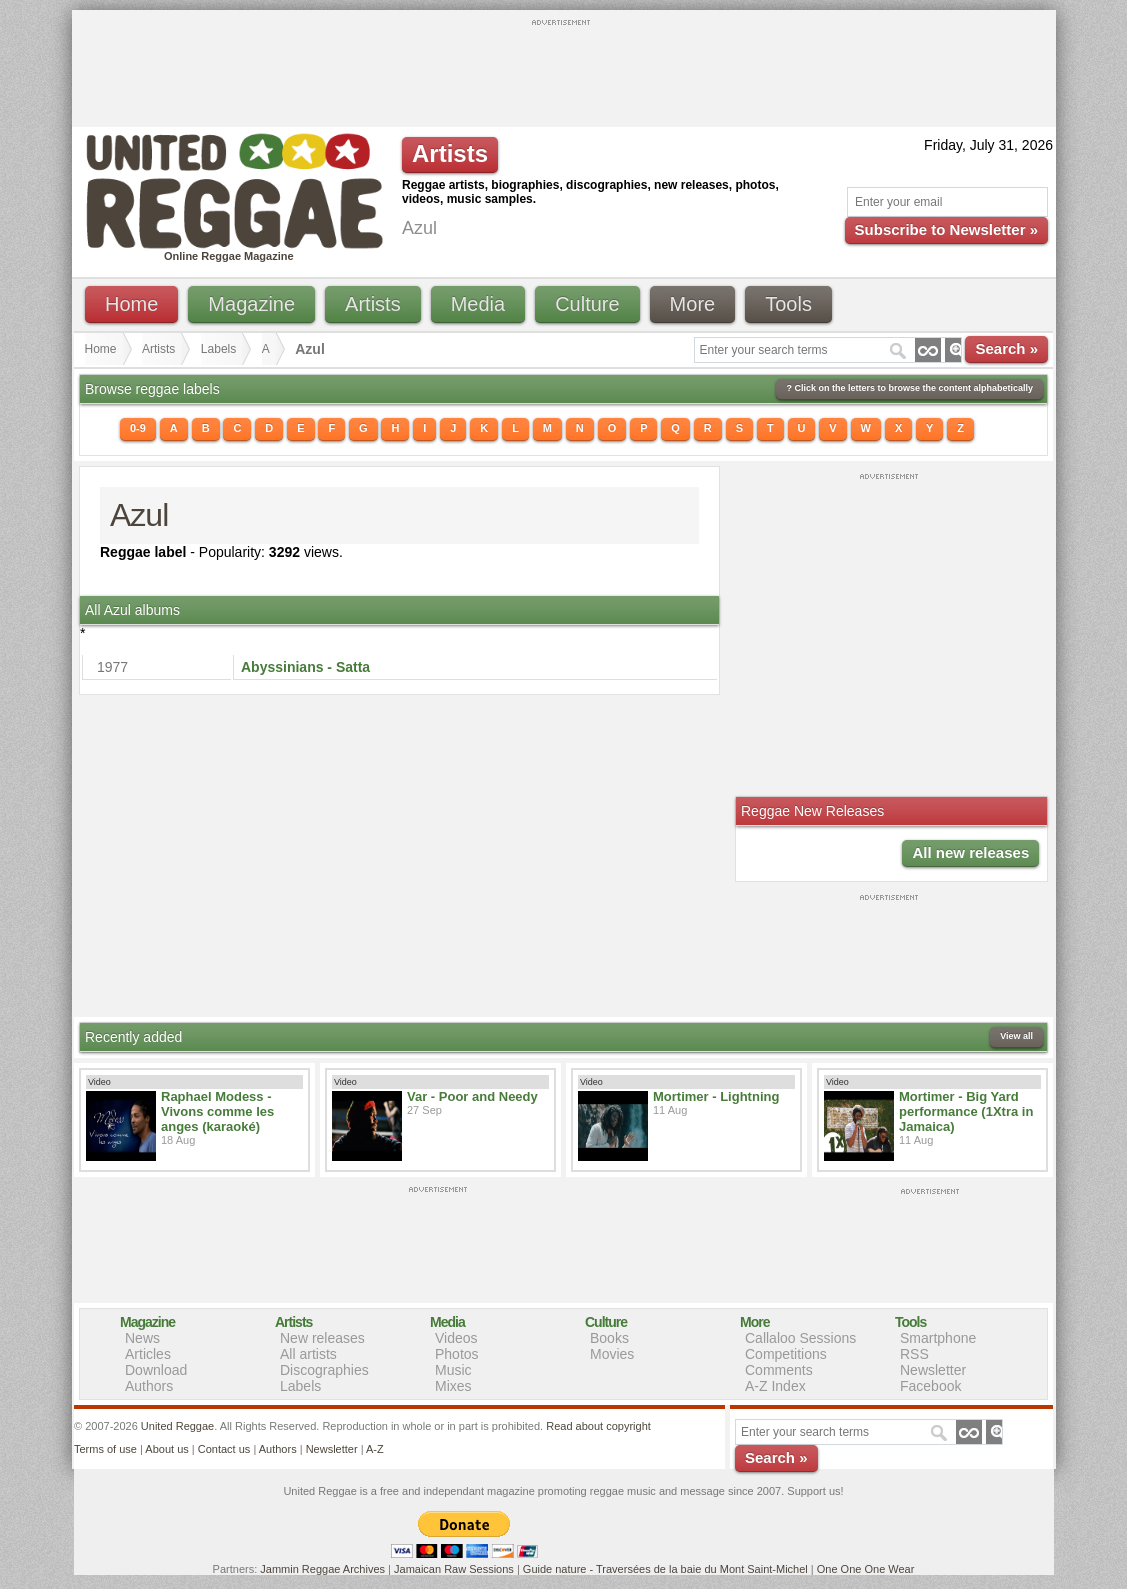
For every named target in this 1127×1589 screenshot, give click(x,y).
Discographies (324, 1370)
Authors (149, 1386)
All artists (308, 1354)
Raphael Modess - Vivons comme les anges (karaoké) (217, 1111)
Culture (587, 304)
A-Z (375, 1449)
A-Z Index (775, 1386)
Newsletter (933, 1370)
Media (478, 304)
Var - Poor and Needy (472, 1096)
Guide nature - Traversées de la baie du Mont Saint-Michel (665, 1569)
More (693, 304)
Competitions (786, 1354)
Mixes (453, 1386)
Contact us (224, 1449)
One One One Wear (866, 1569)
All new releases (970, 852)
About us (166, 1449)
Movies (612, 1354)
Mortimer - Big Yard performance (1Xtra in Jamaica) (966, 1111)
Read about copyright (598, 1426)
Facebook (930, 1386)
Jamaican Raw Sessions (454, 1569)
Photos (457, 1354)
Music (453, 1370)
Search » (1006, 348)
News (142, 1338)
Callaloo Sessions (800, 1338)
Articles (148, 1354)
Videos (456, 1338)
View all (1016, 1036)
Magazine (251, 304)
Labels (218, 349)
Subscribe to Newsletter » (946, 229)
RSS (914, 1354)
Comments (779, 1370)
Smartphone (938, 1338)
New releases (322, 1338)
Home (131, 304)
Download (156, 1370)
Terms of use (105, 1449)
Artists (373, 304)
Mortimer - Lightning (716, 1096)
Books (609, 1338)
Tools (788, 304)
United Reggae (177, 1426)
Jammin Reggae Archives (322, 1569)
